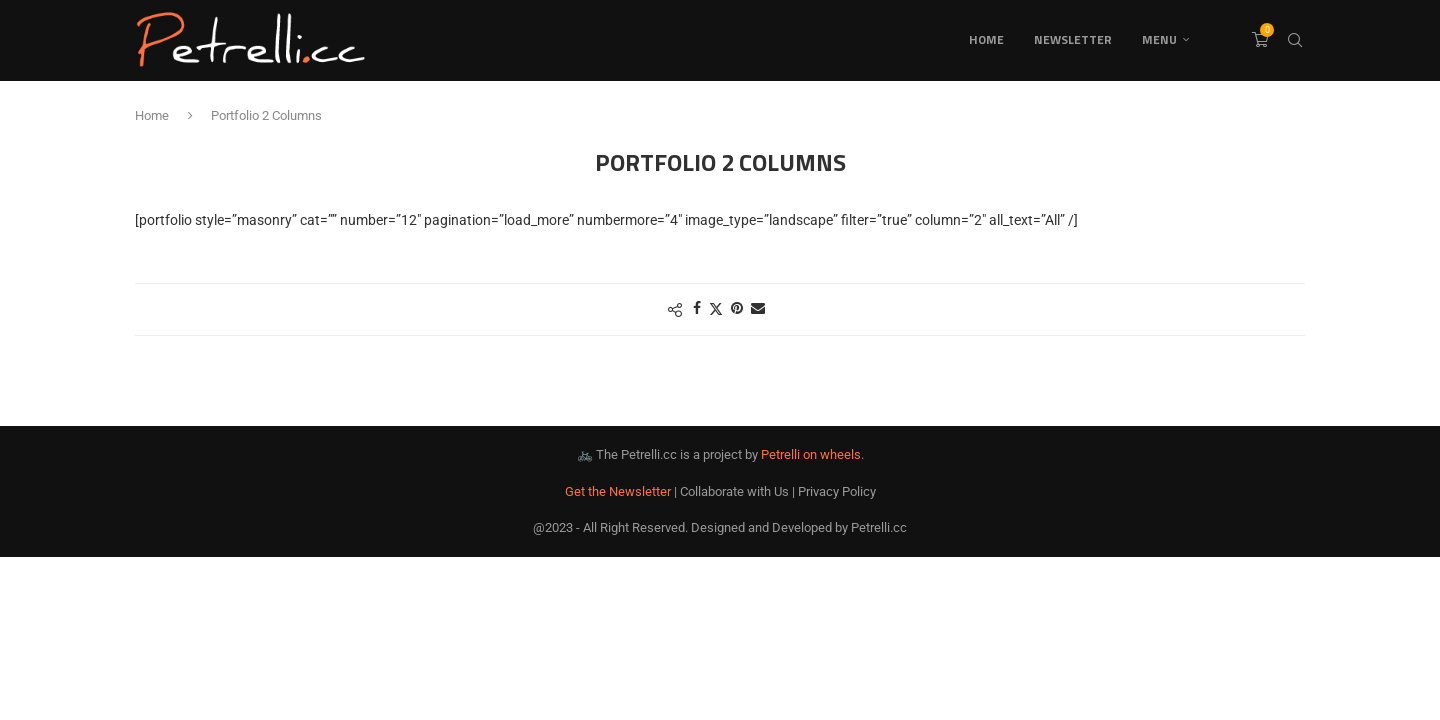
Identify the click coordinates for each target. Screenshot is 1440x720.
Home (986, 39)
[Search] (1295, 40)
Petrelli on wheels (811, 454)
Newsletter (1073, 39)
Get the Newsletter (618, 491)
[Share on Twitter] (716, 308)
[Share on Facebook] (697, 308)
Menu (1159, 39)
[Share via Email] (758, 308)
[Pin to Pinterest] (737, 308)
